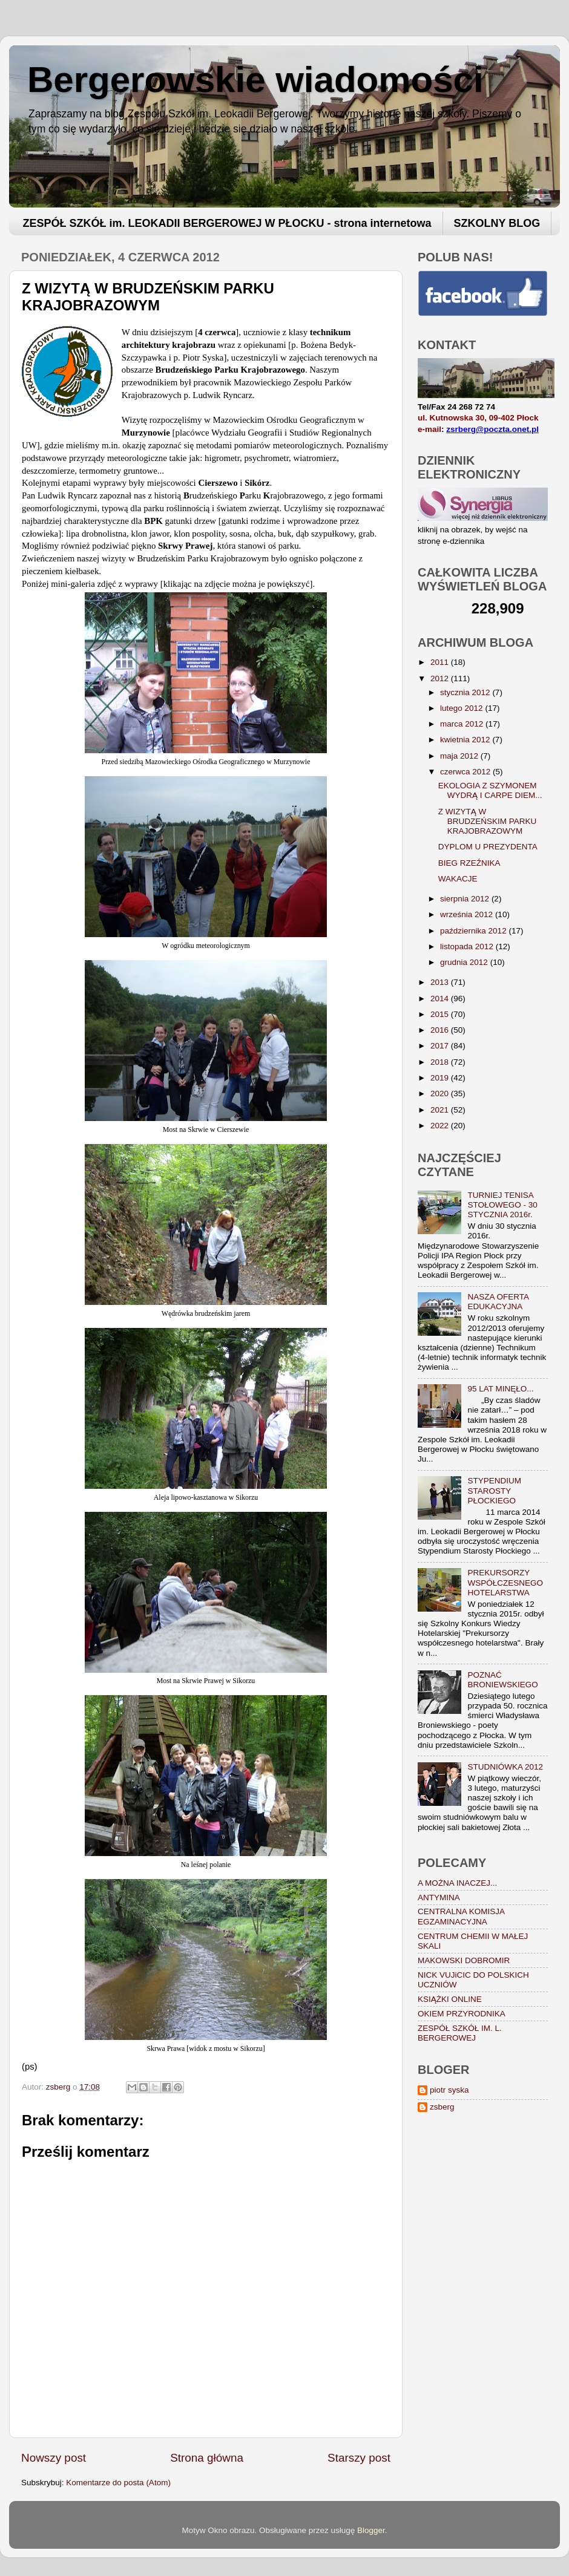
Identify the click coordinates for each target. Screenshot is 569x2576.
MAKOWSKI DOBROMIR (464, 1960)
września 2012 (467, 914)
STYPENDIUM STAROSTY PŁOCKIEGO (494, 1490)
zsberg (442, 2106)
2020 (440, 1093)
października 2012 (474, 930)
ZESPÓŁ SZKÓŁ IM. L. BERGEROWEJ (460, 2033)
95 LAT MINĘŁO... (500, 1388)
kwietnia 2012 (466, 739)
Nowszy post (53, 2457)
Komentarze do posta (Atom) (118, 2482)
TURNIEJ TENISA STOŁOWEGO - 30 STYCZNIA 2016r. (502, 1205)
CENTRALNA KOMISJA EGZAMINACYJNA (461, 1916)
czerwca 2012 (466, 771)
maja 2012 (460, 755)
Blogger (371, 2530)
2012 (440, 678)
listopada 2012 (468, 946)
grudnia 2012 (465, 962)
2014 (440, 998)
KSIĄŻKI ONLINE (450, 1999)
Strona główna (206, 2457)
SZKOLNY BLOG (497, 223)
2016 (440, 1030)
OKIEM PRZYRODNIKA (461, 2013)
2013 (440, 982)
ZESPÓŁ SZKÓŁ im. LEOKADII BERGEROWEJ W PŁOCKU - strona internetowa (227, 223)
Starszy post (358, 2457)
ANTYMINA (439, 1897)
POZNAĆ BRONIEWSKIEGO (502, 1679)
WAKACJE (458, 878)
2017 (440, 1045)
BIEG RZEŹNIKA (469, 863)
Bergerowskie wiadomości (255, 79)
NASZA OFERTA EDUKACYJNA (497, 1301)
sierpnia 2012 (466, 898)
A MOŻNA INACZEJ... (457, 1883)
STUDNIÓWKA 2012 (505, 1766)
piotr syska (449, 2089)
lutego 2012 (462, 708)
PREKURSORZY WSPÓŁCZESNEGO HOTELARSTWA (505, 1582)
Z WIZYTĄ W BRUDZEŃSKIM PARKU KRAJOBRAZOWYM (487, 821)
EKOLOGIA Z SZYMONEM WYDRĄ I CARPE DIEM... (490, 790)
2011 (440, 662)
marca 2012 (462, 723)
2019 (440, 1077)
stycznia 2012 (466, 692)
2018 (440, 1062)
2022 (440, 1125)
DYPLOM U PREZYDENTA (488, 846)
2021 (440, 1109)
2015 (440, 1014)
